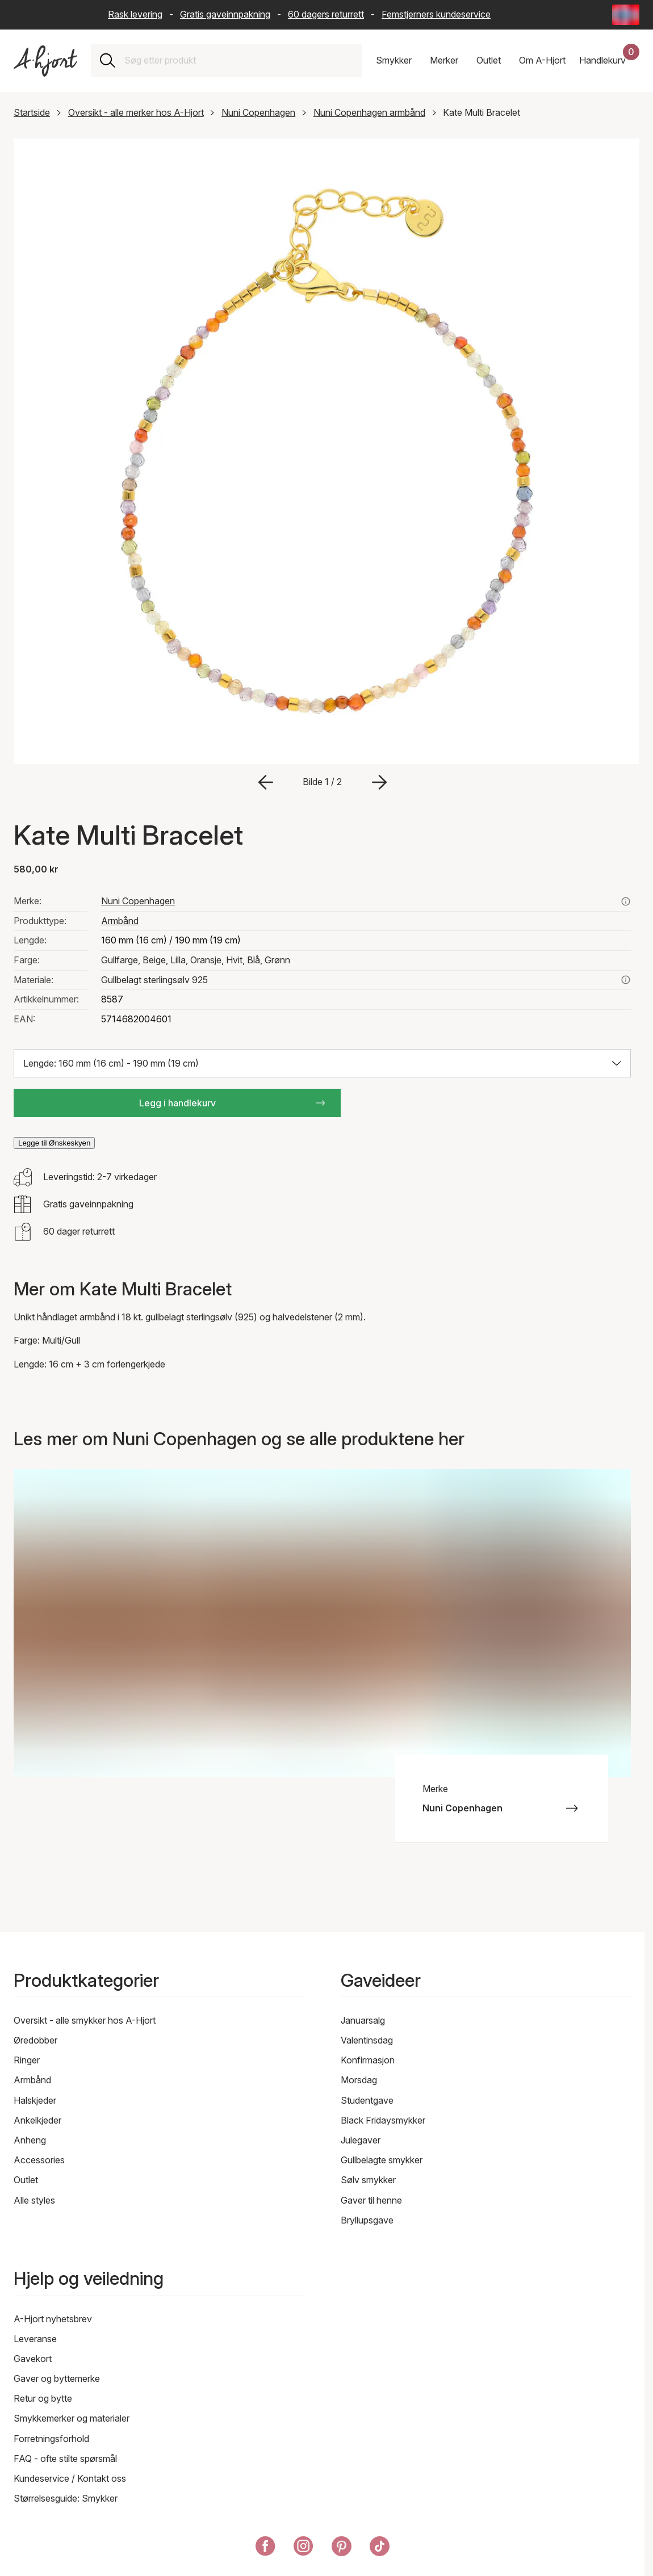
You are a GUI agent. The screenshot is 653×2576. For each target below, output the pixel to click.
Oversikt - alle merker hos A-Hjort (136, 112)
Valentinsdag (367, 2040)
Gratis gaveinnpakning (225, 14)
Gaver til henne (371, 2200)
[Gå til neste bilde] (379, 782)
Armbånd (120, 920)
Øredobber (35, 2040)
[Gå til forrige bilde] (265, 782)
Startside (32, 112)
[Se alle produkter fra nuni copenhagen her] (626, 901)
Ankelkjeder (37, 2120)
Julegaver (360, 2140)
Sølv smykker (368, 2179)
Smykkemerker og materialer (71, 2418)
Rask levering (135, 14)
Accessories (39, 2160)
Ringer (27, 2060)
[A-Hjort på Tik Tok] (380, 2548)
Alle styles (34, 2200)
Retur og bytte (43, 2398)
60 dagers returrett (326, 14)
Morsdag (359, 2080)
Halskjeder (35, 2100)
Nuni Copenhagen (258, 112)
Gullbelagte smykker (381, 2160)
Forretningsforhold (51, 2438)
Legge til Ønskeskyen (54, 1143)
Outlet (26, 2179)
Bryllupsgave (367, 2220)
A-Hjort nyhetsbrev (53, 2319)
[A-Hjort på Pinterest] (341, 2548)
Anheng (30, 2140)
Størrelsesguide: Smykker (66, 2498)
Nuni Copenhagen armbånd (369, 112)
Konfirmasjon (368, 2060)
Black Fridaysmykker (383, 2120)
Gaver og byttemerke (57, 2378)
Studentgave (367, 2100)
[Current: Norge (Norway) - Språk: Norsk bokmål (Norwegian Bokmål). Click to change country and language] (625, 15)
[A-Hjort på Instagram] (303, 2548)
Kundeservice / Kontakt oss (70, 2478)
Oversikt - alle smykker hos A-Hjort (85, 2020)
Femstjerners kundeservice (436, 14)
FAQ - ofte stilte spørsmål (65, 2458)
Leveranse (35, 2338)
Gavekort (33, 2358)
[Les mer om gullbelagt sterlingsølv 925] (626, 980)
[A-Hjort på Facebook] (265, 2548)
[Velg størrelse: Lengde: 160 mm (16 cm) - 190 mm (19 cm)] (322, 1063)
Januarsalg (363, 2020)
